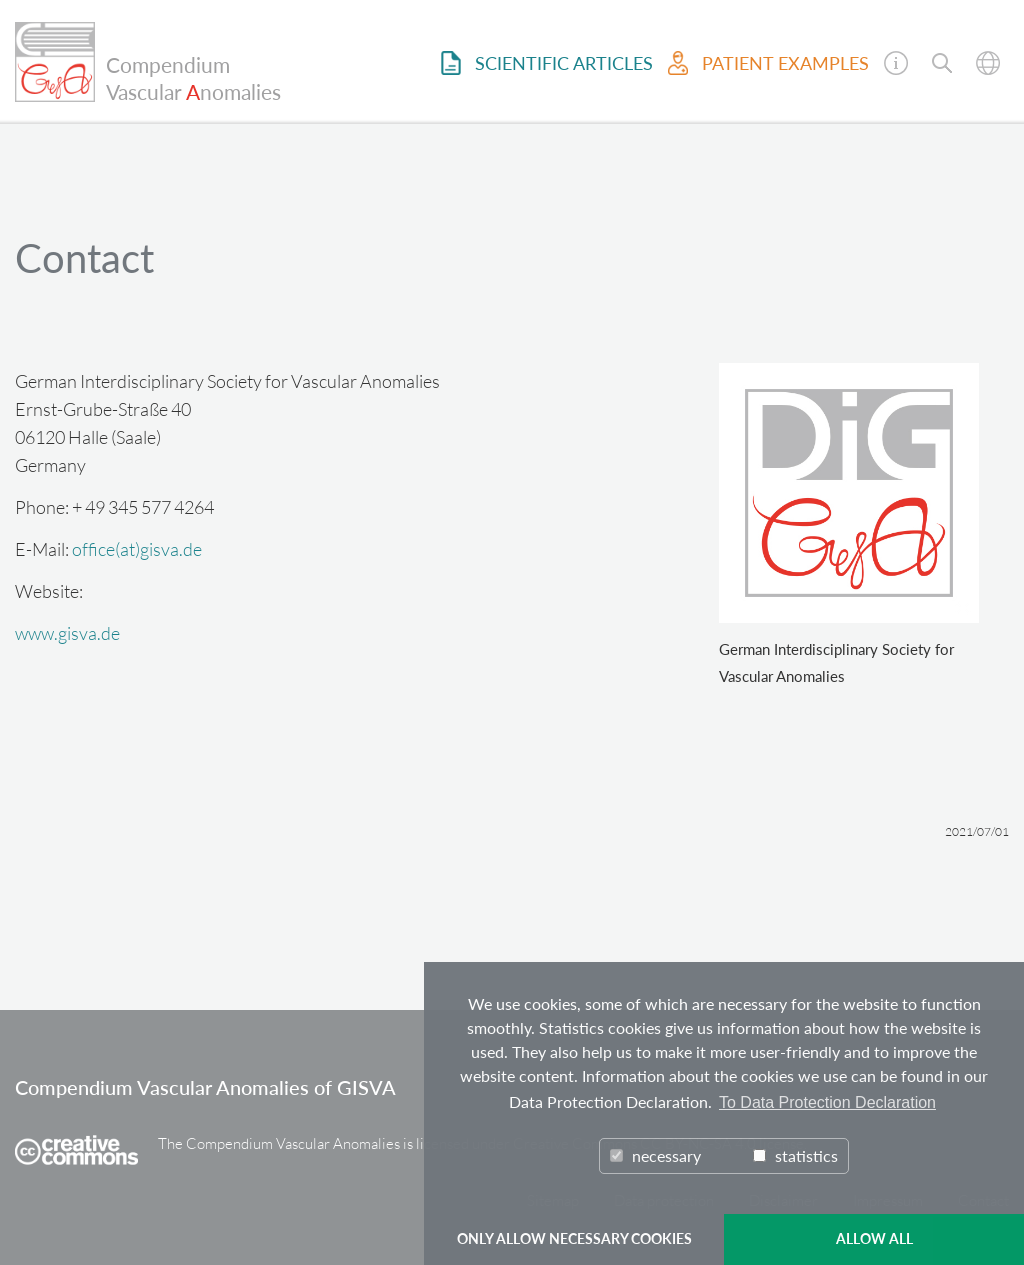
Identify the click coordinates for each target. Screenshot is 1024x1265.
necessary (655, 1155)
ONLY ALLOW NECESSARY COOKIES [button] (574, 1238)
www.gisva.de (67, 633)
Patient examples (768, 63)
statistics (795, 1155)
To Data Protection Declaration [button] (827, 1102)
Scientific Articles (547, 63)
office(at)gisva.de (137, 549)
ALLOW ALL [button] (874, 1238)
